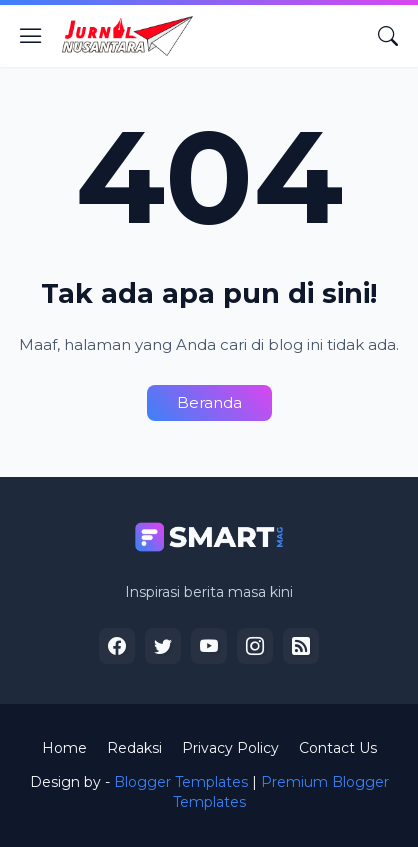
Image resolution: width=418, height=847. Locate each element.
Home (64, 748)
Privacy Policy (230, 748)
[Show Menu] (31, 36)
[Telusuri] (388, 36)
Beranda (209, 402)
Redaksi (134, 748)
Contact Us (338, 748)
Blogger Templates (181, 782)
